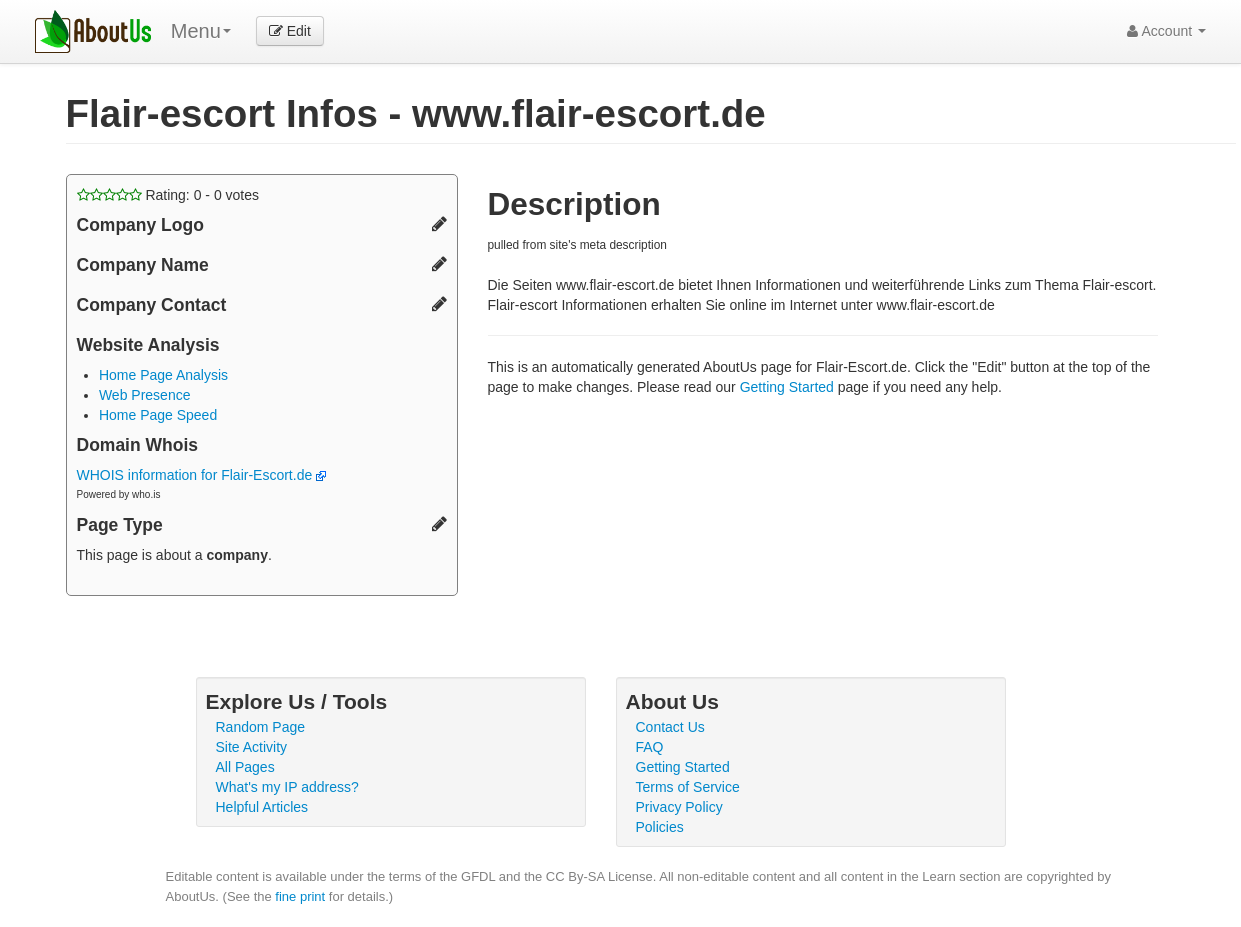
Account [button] (1166, 31)
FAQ (650, 747)
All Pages (245, 767)
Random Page (261, 727)
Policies (660, 827)
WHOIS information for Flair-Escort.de (202, 475)
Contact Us (670, 727)
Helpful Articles (262, 807)
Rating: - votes (168, 195)
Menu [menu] (201, 31)
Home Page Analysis (163, 375)
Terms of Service (688, 787)
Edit (290, 31)
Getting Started (787, 387)
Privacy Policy (679, 807)
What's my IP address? (287, 787)
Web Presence (145, 395)
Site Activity (252, 747)
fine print (300, 896)
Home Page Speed (158, 415)
